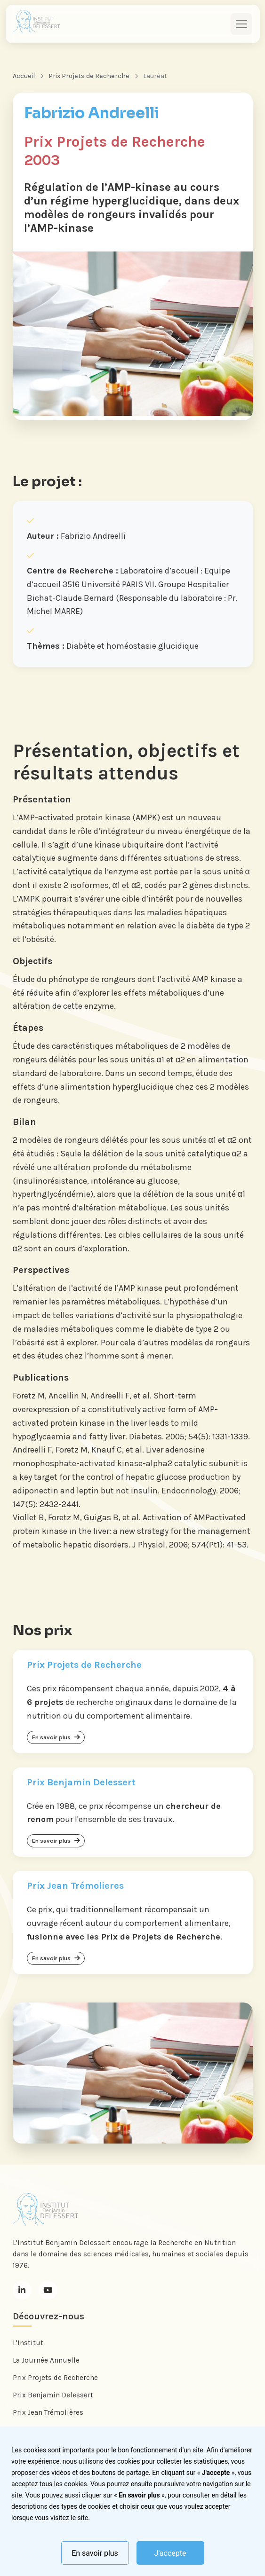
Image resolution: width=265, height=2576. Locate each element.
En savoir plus (95, 2553)
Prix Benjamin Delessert (53, 2395)
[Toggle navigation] (241, 24)
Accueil (24, 76)
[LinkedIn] (22, 2290)
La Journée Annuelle (46, 2360)
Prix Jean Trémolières (48, 2412)
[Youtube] (48, 2290)
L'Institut (28, 2343)
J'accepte (170, 2553)
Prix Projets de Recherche (88, 76)
